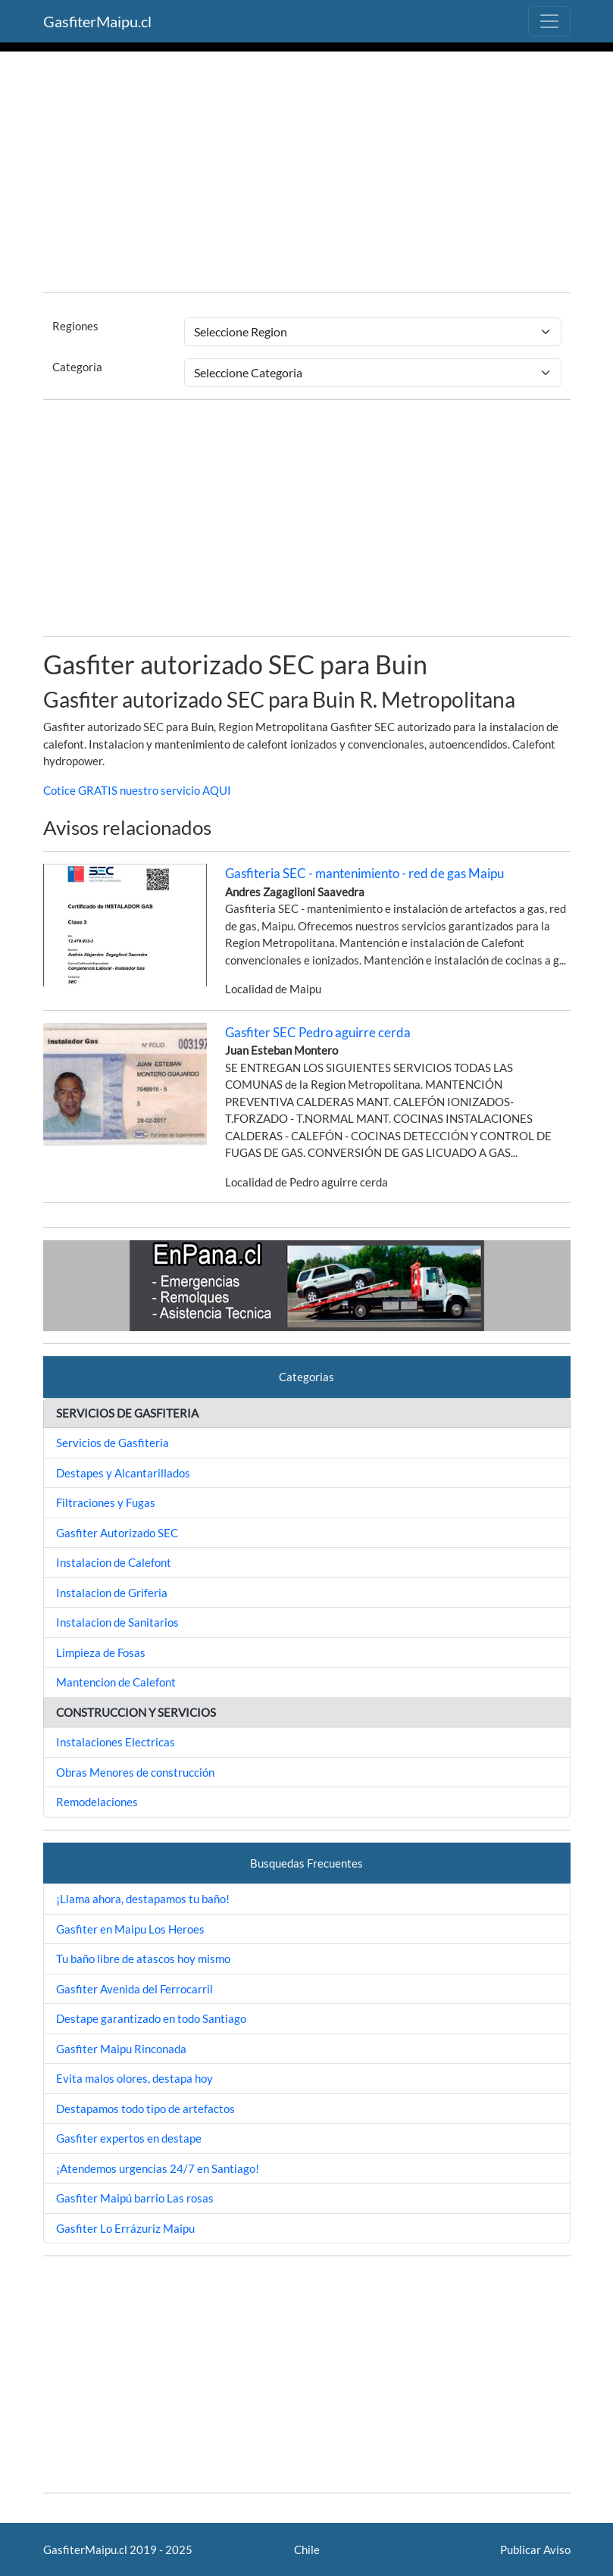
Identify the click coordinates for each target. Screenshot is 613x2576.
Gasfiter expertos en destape (129, 2138)
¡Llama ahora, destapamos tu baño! (143, 1898)
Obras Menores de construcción (135, 1772)
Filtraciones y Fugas (105, 1502)
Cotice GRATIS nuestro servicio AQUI (137, 790)
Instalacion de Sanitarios (117, 1622)
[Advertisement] (307, 174)
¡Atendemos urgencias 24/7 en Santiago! (157, 2168)
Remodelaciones (97, 1802)
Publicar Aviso (535, 2549)
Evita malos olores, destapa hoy (134, 2078)
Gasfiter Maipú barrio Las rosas (135, 2198)
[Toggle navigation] (549, 21)
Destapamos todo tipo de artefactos (145, 2108)
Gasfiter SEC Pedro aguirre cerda (318, 1032)
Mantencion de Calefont (116, 1682)
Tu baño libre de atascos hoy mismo (143, 1958)
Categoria (77, 367)
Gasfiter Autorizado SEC (117, 1533)
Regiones (75, 326)
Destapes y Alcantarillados (123, 1473)
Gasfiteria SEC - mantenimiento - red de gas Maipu (364, 873)
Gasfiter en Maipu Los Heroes (130, 1929)
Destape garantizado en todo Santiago (151, 2018)
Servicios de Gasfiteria (112, 1442)
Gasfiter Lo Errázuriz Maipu (125, 2228)
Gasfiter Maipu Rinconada (121, 2048)
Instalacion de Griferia (111, 1592)
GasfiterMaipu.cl (97, 21)
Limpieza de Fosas (100, 1652)
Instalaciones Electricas (115, 1742)
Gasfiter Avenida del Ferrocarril (134, 1989)
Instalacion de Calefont (113, 1562)
